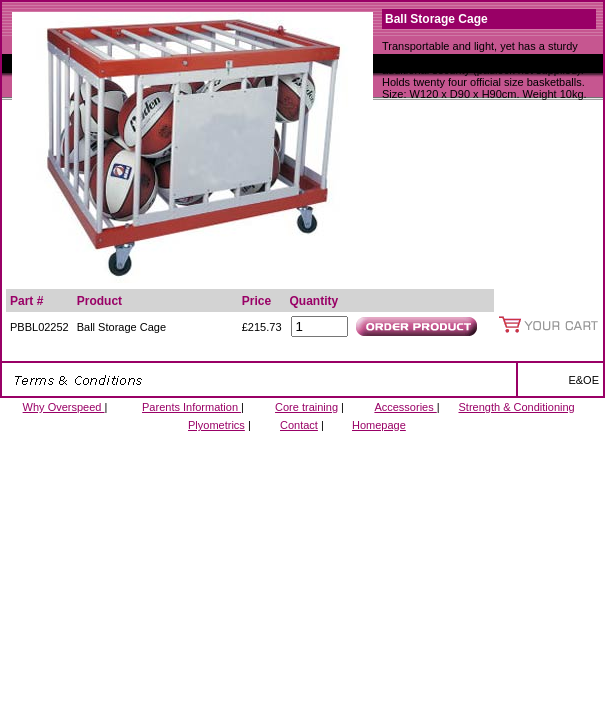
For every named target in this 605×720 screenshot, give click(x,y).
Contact (299, 425)
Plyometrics (216, 425)
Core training (306, 407)
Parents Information (191, 407)
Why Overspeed (64, 407)
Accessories (405, 407)
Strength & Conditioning (517, 407)
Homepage (379, 425)
